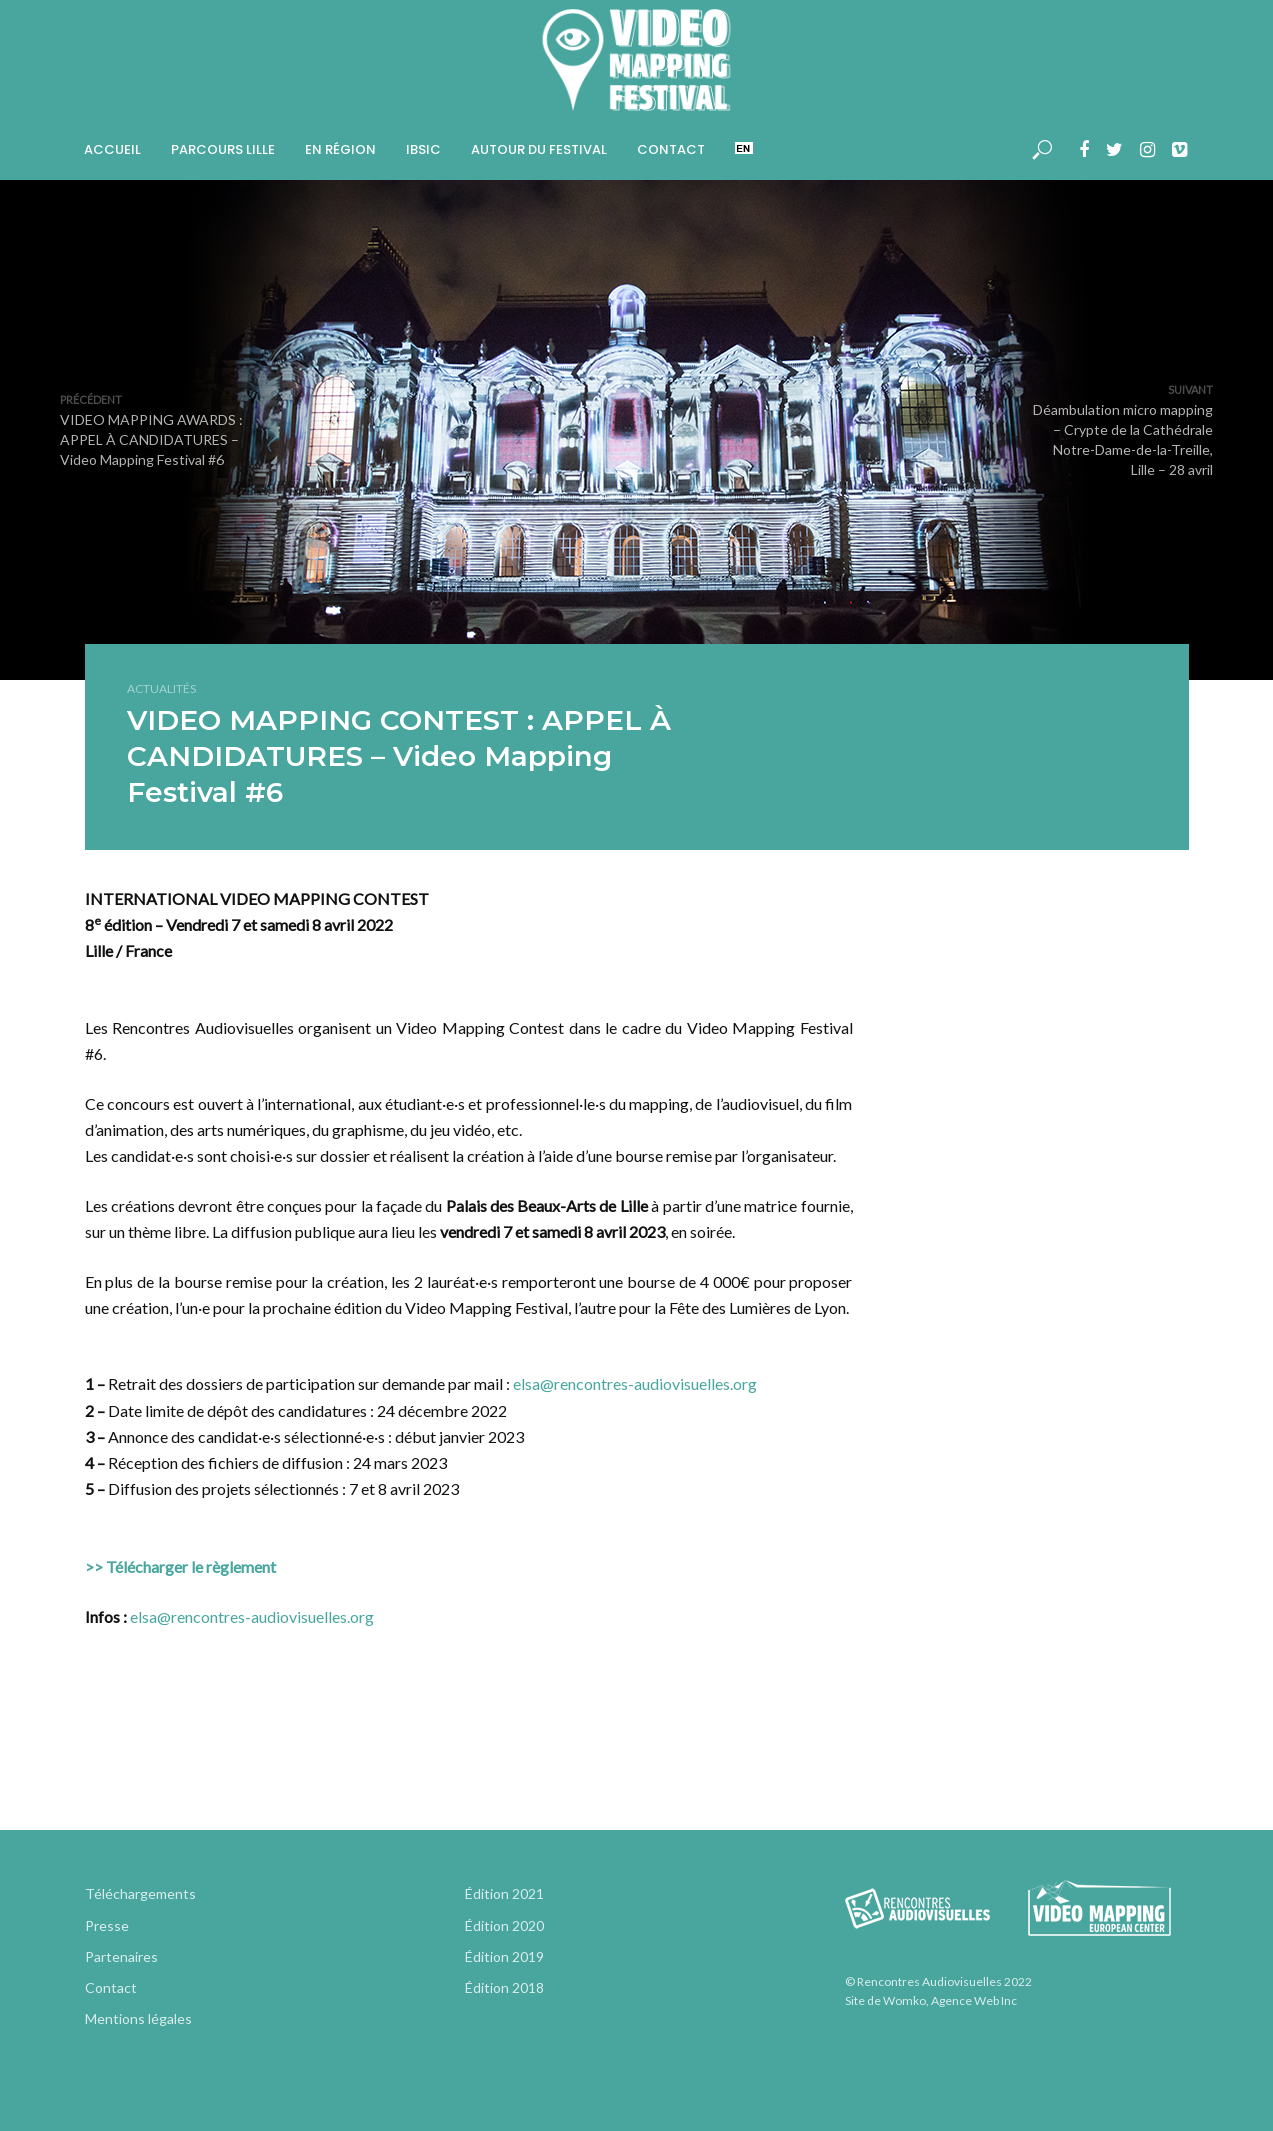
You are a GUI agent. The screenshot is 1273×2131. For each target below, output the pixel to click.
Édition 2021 (504, 1893)
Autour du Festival (539, 149)
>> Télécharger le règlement (180, 1566)
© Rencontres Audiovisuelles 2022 (938, 1981)
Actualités (161, 688)
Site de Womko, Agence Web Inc (931, 2000)
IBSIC (423, 149)
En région (340, 149)
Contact (671, 149)
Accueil (112, 149)
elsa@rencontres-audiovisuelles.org (635, 1383)
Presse (107, 1925)
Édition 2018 (504, 1987)
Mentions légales (138, 2018)
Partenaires (121, 1956)
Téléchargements (140, 1893)
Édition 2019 (504, 1956)
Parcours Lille (223, 149)
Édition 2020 (504, 1925)
